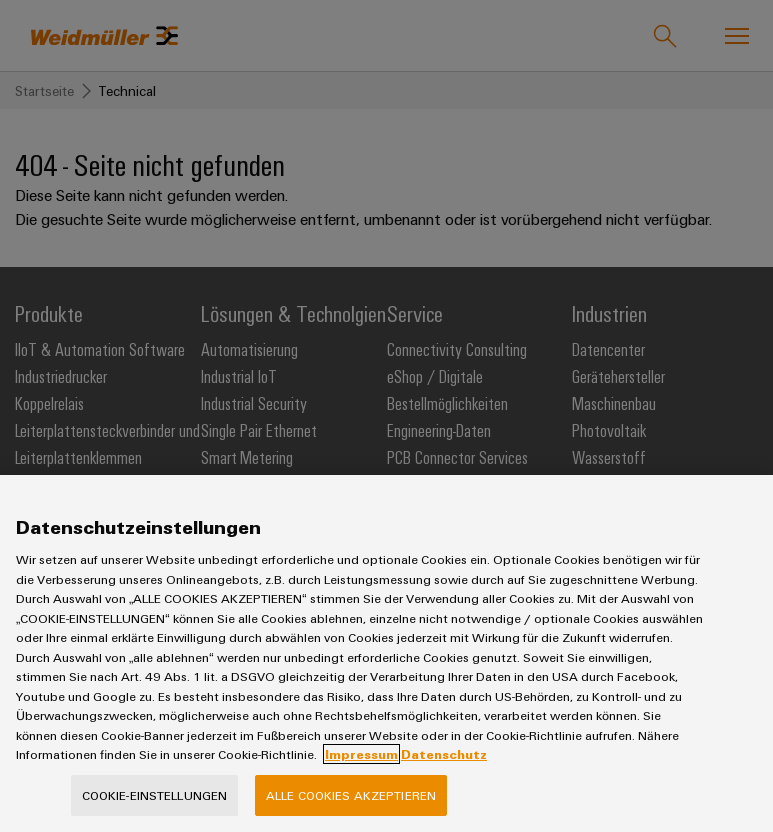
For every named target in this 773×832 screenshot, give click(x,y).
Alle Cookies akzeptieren (351, 809)
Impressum (361, 768)
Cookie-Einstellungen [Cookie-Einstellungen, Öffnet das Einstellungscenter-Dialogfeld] (155, 809)
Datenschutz (444, 768)
